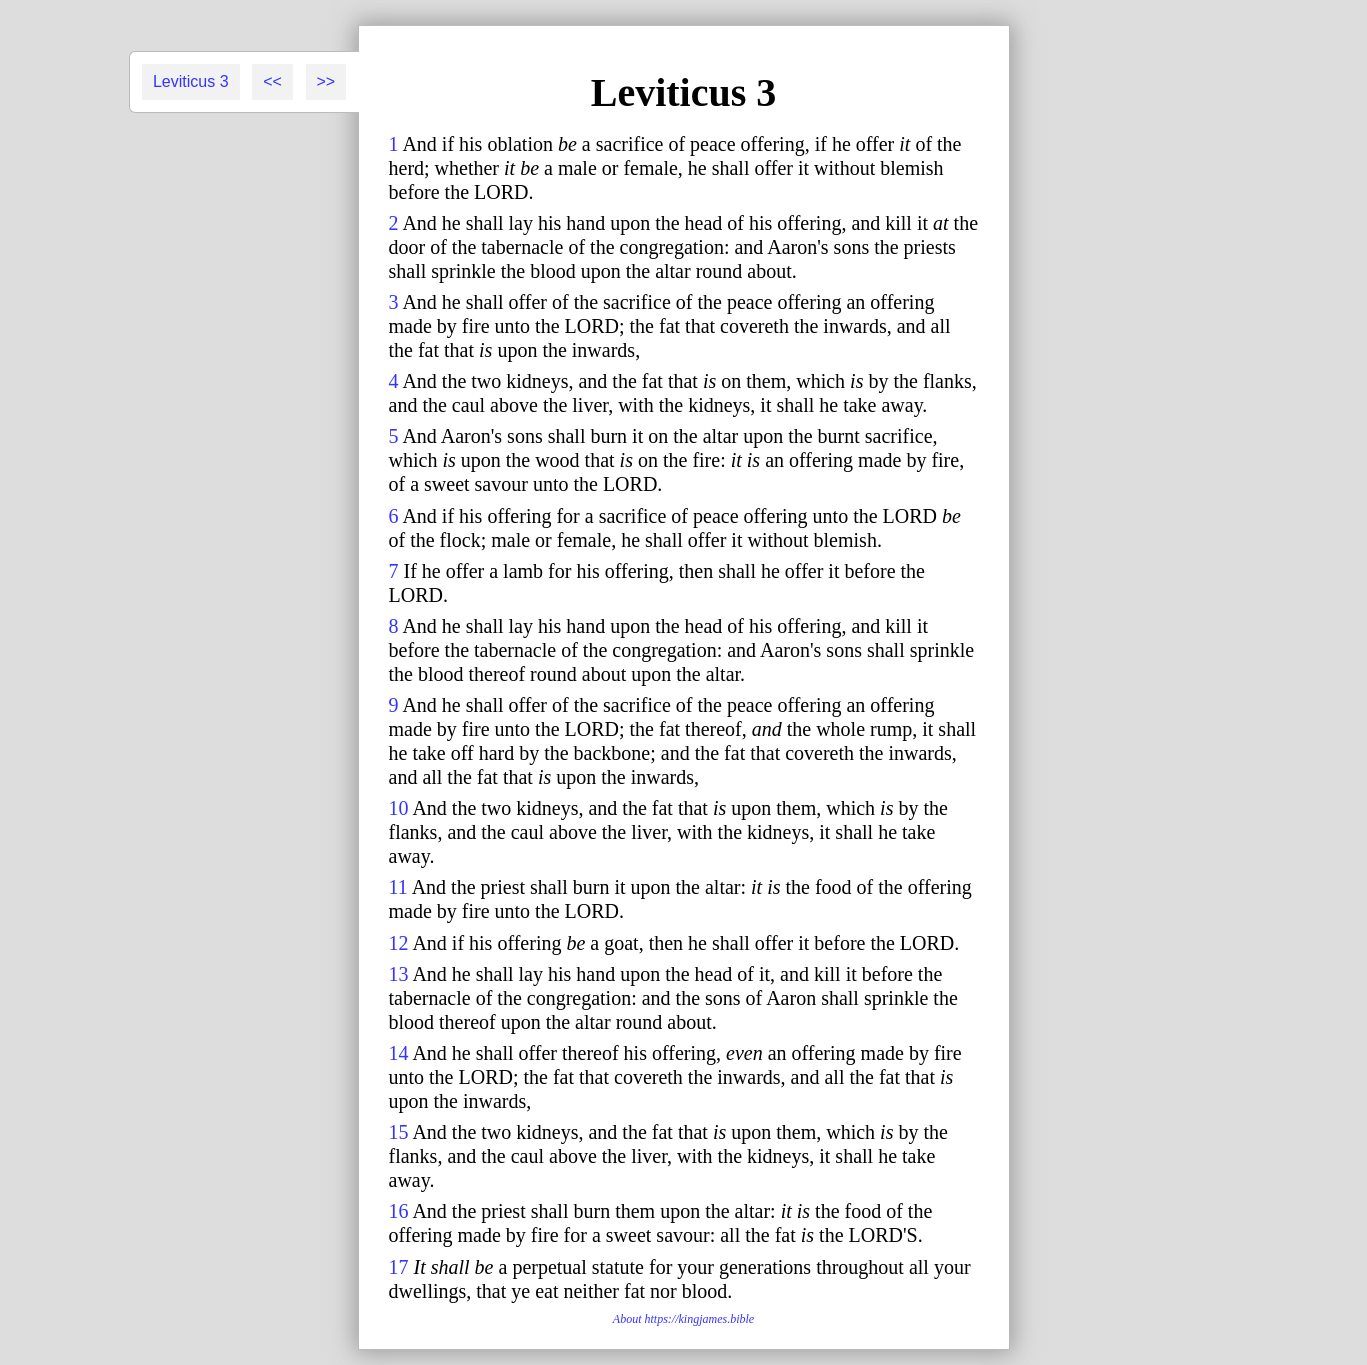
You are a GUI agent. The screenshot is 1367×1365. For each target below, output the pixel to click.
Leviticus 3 (191, 81)
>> (326, 81)
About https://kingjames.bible (683, 1319)
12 (399, 943)
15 (399, 1132)
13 (399, 974)
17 (399, 1267)
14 (399, 1053)
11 (398, 887)
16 (399, 1211)
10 (399, 808)
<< (272, 81)
